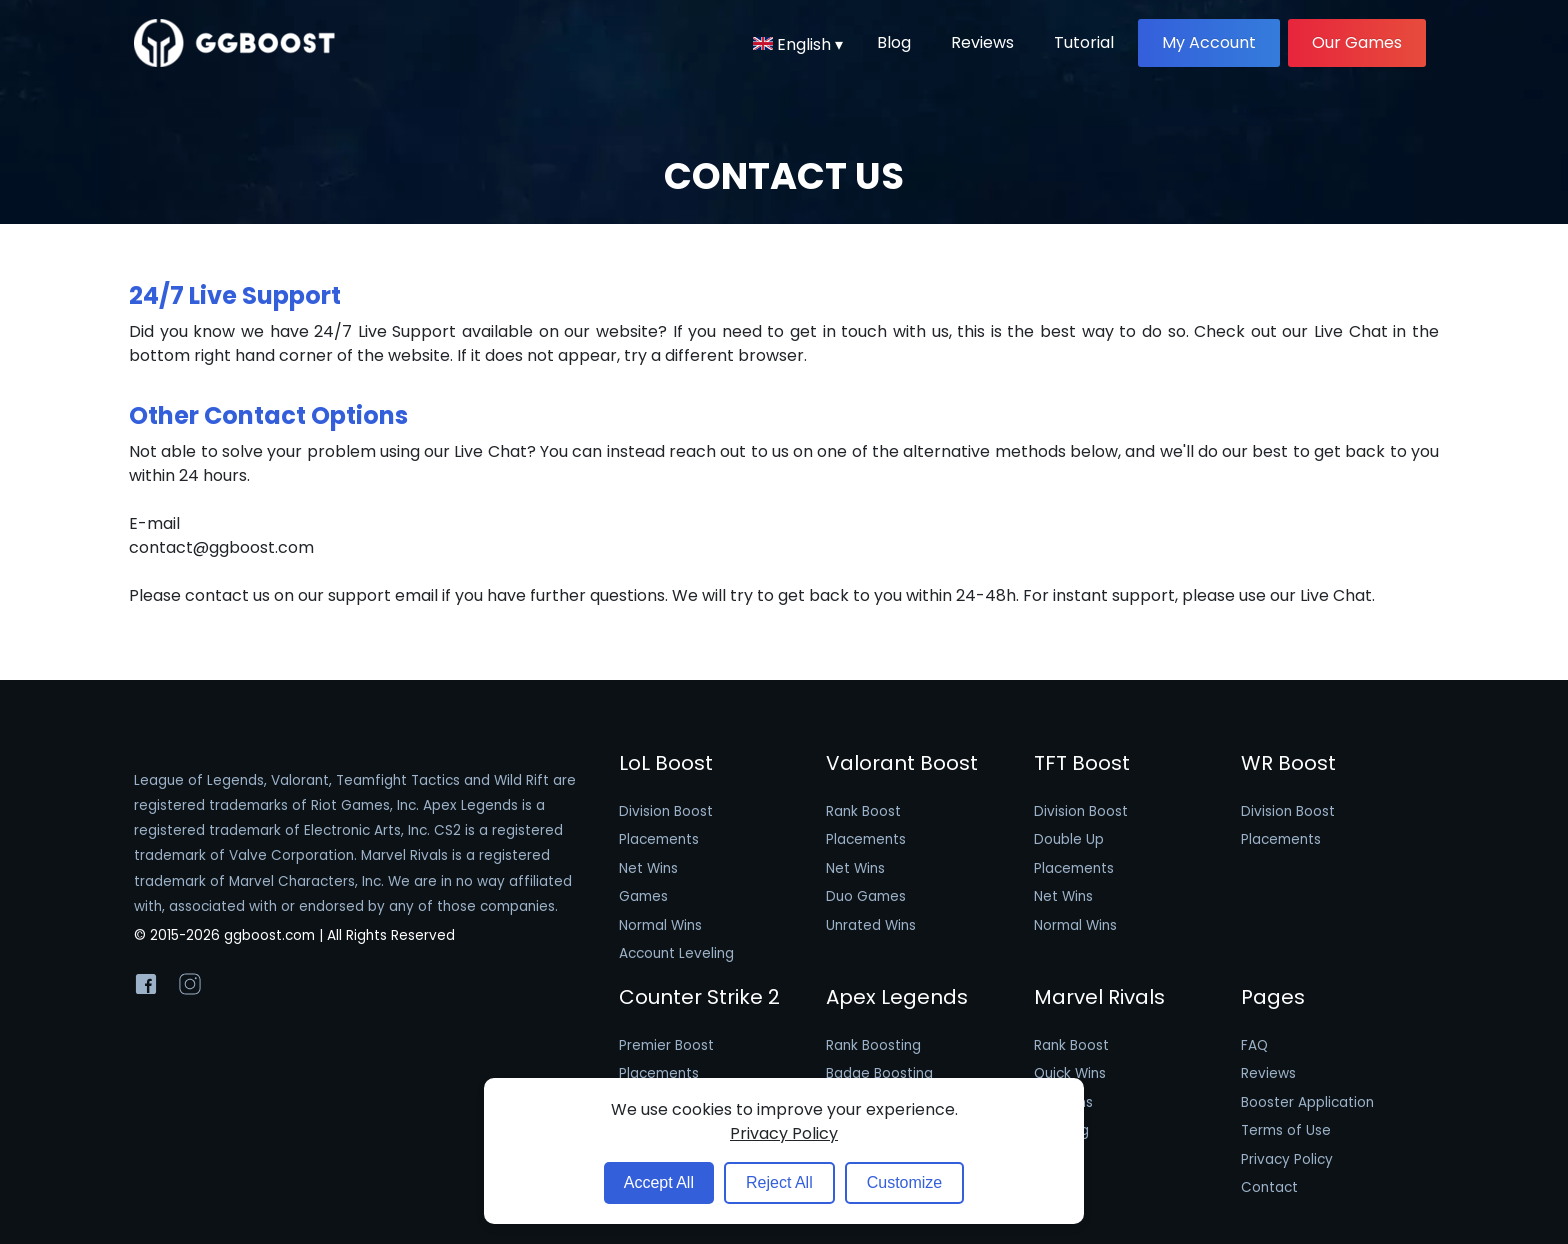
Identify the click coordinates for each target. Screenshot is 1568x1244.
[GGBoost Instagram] (190, 988)
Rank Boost (863, 811)
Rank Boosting (873, 1045)
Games (643, 896)
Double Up (1069, 839)
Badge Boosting (879, 1073)
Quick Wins (1070, 1073)
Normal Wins (660, 925)
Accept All (659, 1182)
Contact (1269, 1187)
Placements (659, 839)
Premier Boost (666, 1045)
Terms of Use (1286, 1130)
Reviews (1268, 1073)
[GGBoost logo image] (235, 43)
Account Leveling (676, 953)
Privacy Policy (1287, 1159)
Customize (905, 1182)
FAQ (1254, 1045)
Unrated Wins (871, 925)
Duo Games (866, 896)
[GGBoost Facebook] (146, 988)
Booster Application (1307, 1102)
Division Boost (666, 811)
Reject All (779, 1182)
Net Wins (648, 868)
